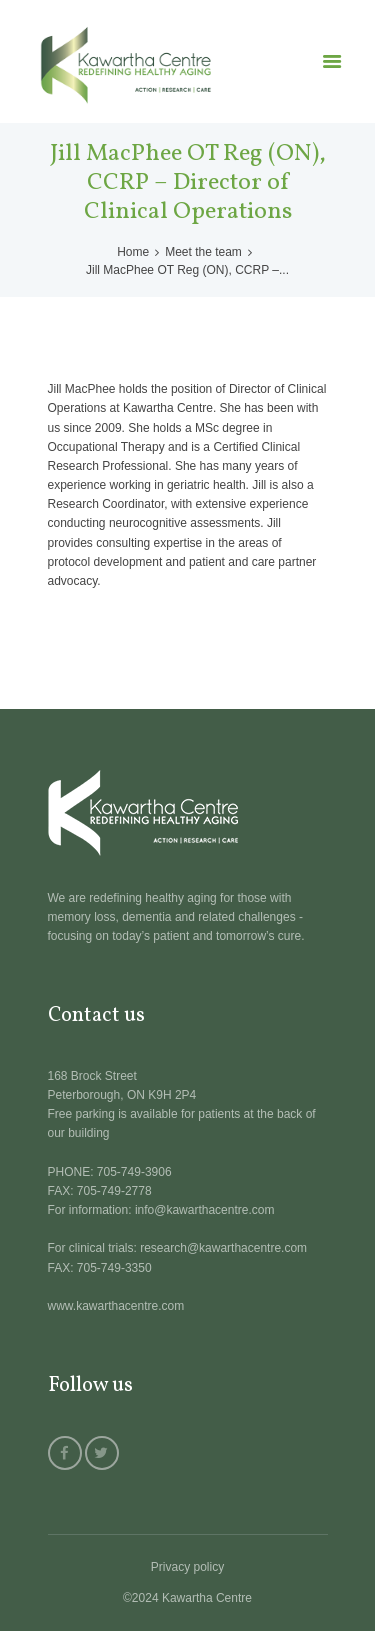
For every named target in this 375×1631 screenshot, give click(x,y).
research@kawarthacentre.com (223, 1248)
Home (133, 252)
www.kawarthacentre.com (116, 1306)
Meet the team (203, 252)
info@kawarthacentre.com (205, 1210)
